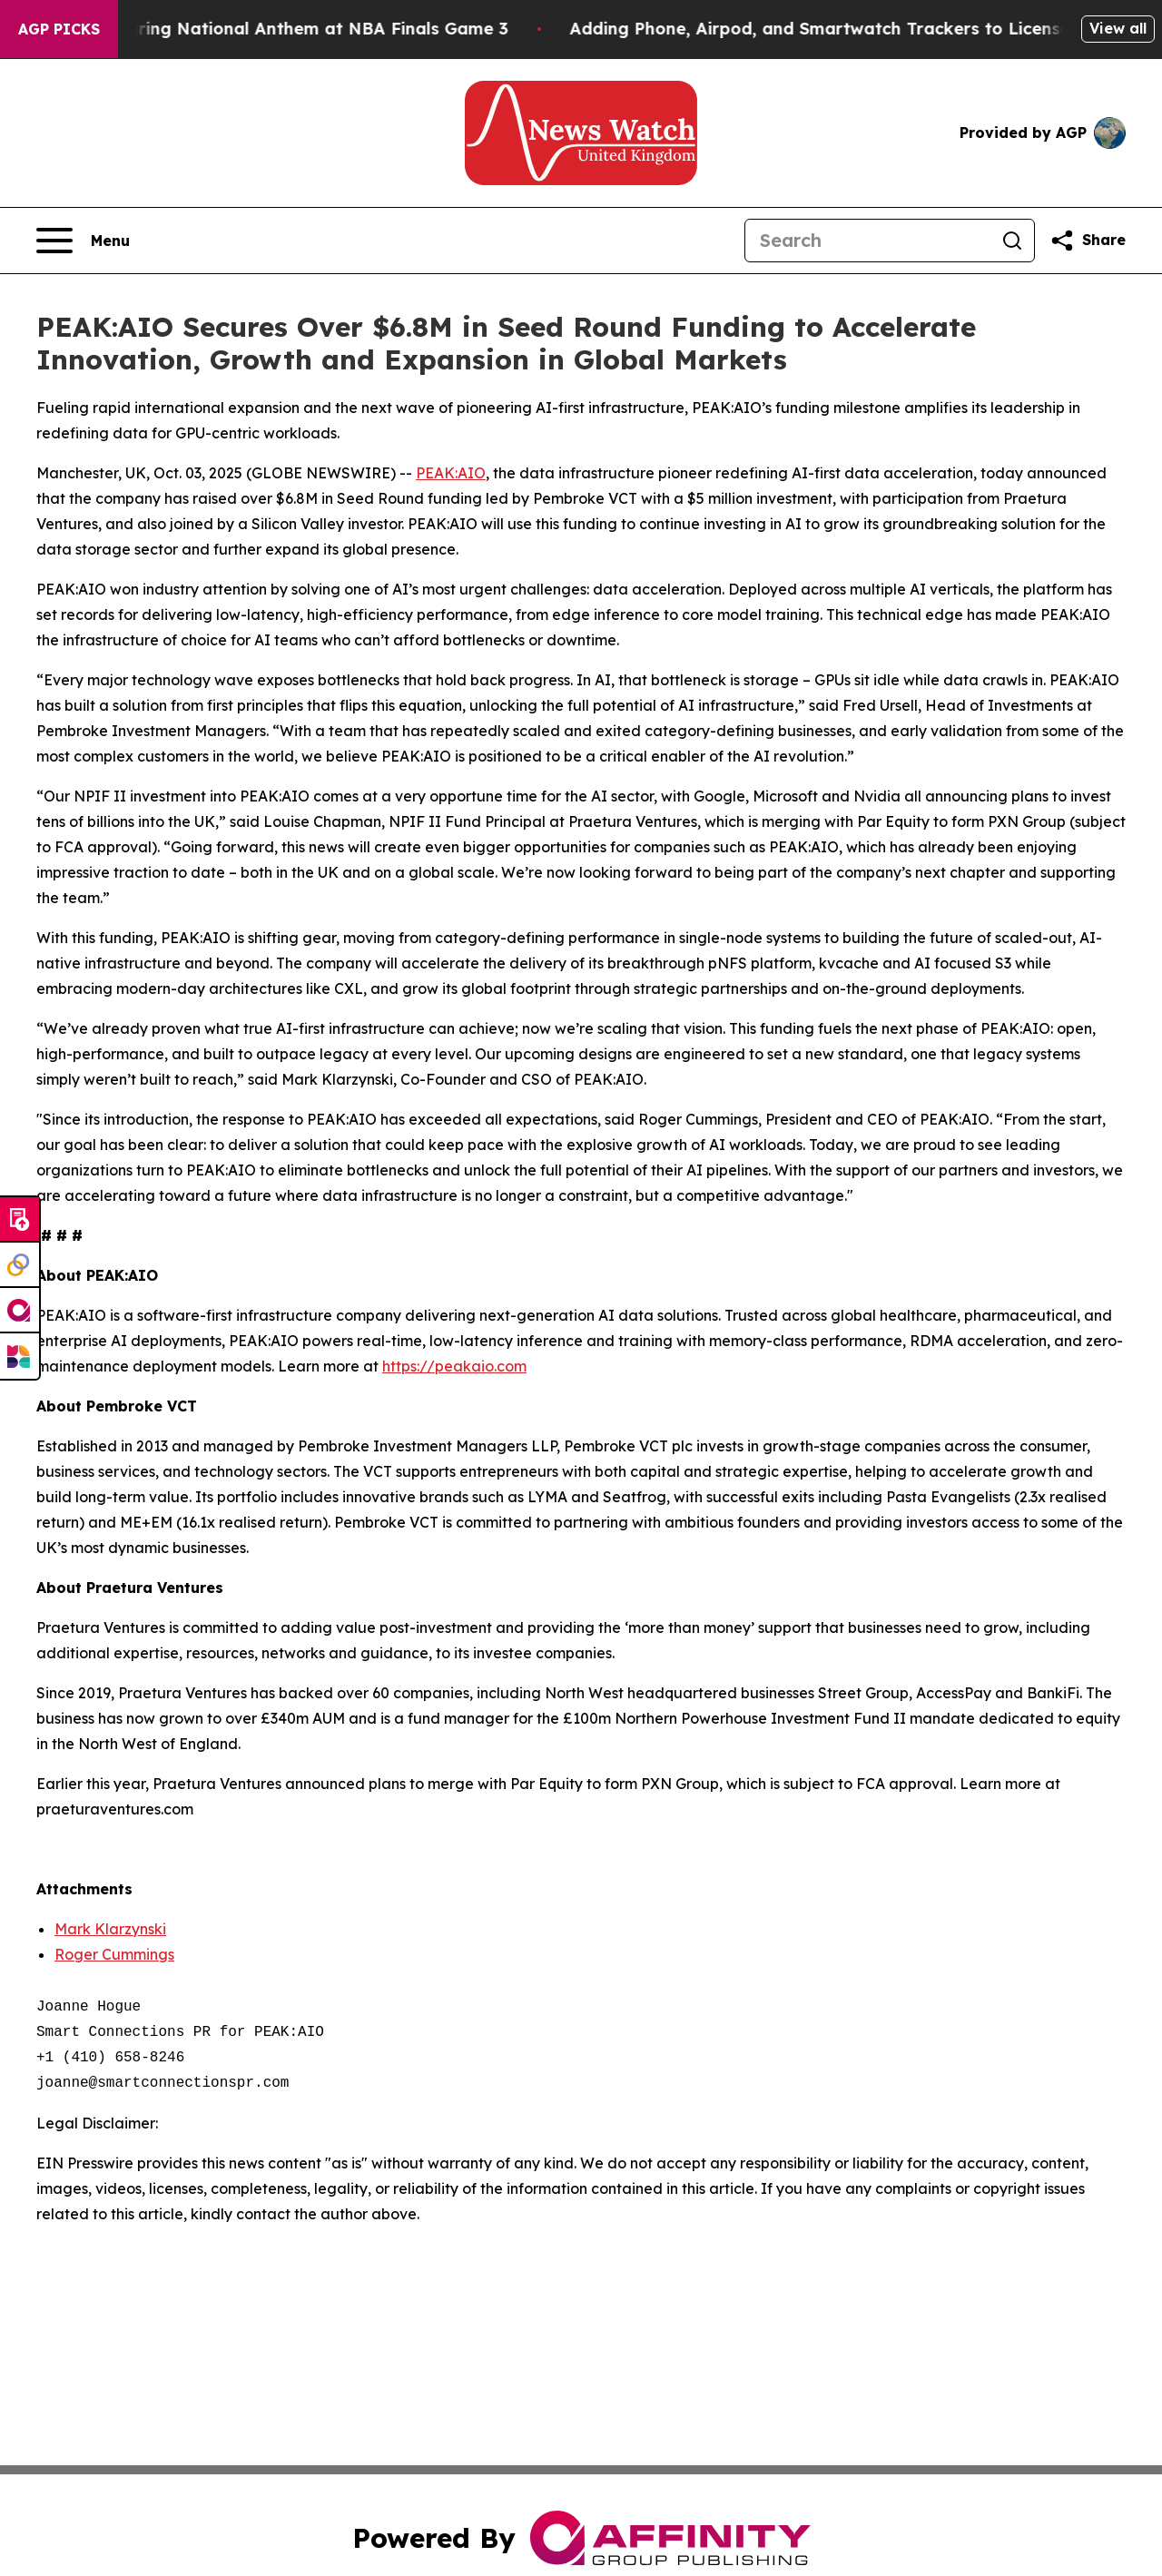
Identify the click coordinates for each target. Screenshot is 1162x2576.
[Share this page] (1087, 240)
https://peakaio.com (454, 1366)
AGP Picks (59, 29)
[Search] (867, 240)
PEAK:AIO (451, 473)
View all (1118, 28)
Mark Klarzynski (110, 1929)
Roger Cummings (114, 1954)
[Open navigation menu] (83, 240)
